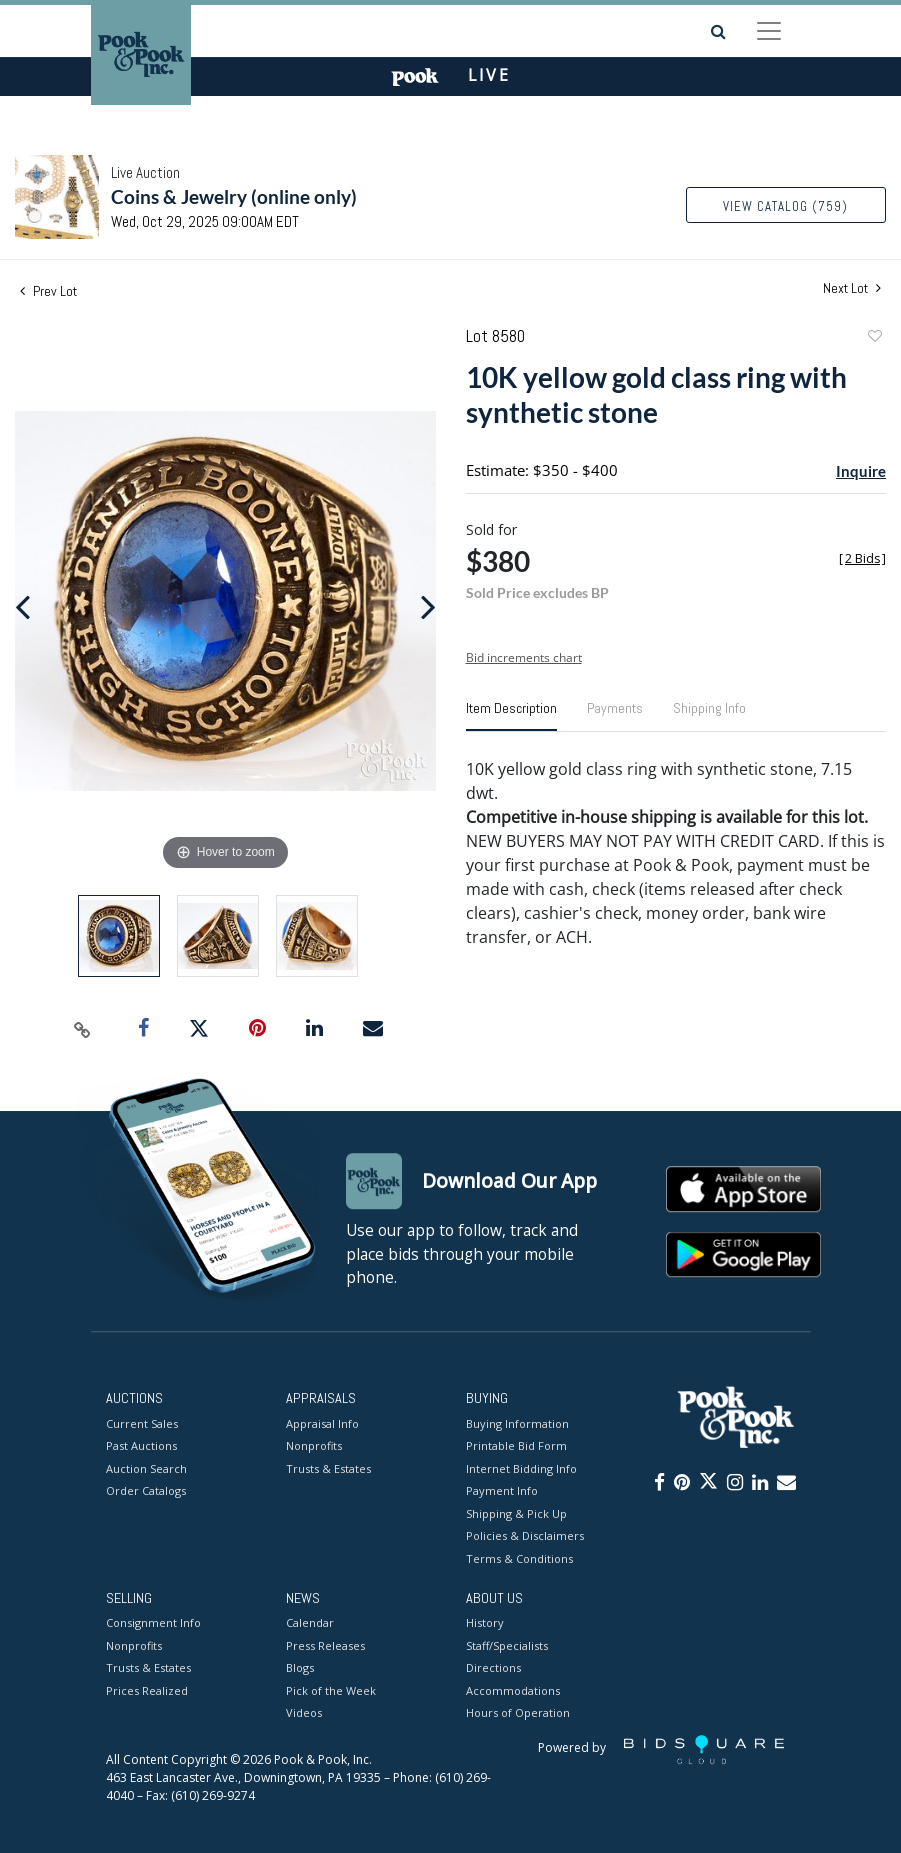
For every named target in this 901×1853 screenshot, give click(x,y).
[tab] (511, 716)
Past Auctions (141, 1445)
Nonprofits (314, 1445)
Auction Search (146, 1468)
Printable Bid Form (516, 1445)
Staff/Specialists (507, 1645)
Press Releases (325, 1645)
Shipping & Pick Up (516, 1513)
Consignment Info (153, 1623)
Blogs (300, 1668)
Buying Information (517, 1423)
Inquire (861, 471)
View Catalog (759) (785, 206)
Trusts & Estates (328, 1468)
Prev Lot (48, 291)
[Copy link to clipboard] (83, 1029)
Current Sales (142, 1423)
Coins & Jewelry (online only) (234, 196)
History (485, 1623)
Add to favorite (874, 338)
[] (862, 558)
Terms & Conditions (519, 1558)
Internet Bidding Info (521, 1468)
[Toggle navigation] (769, 31)
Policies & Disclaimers (525, 1535)
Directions (493, 1668)
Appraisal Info (322, 1423)
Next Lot (852, 288)
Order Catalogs (146, 1490)
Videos (304, 1713)
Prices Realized (147, 1690)
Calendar (310, 1623)
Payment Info (502, 1490)
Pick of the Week (331, 1690)
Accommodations (513, 1690)
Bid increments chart (524, 657)
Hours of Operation (518, 1713)
